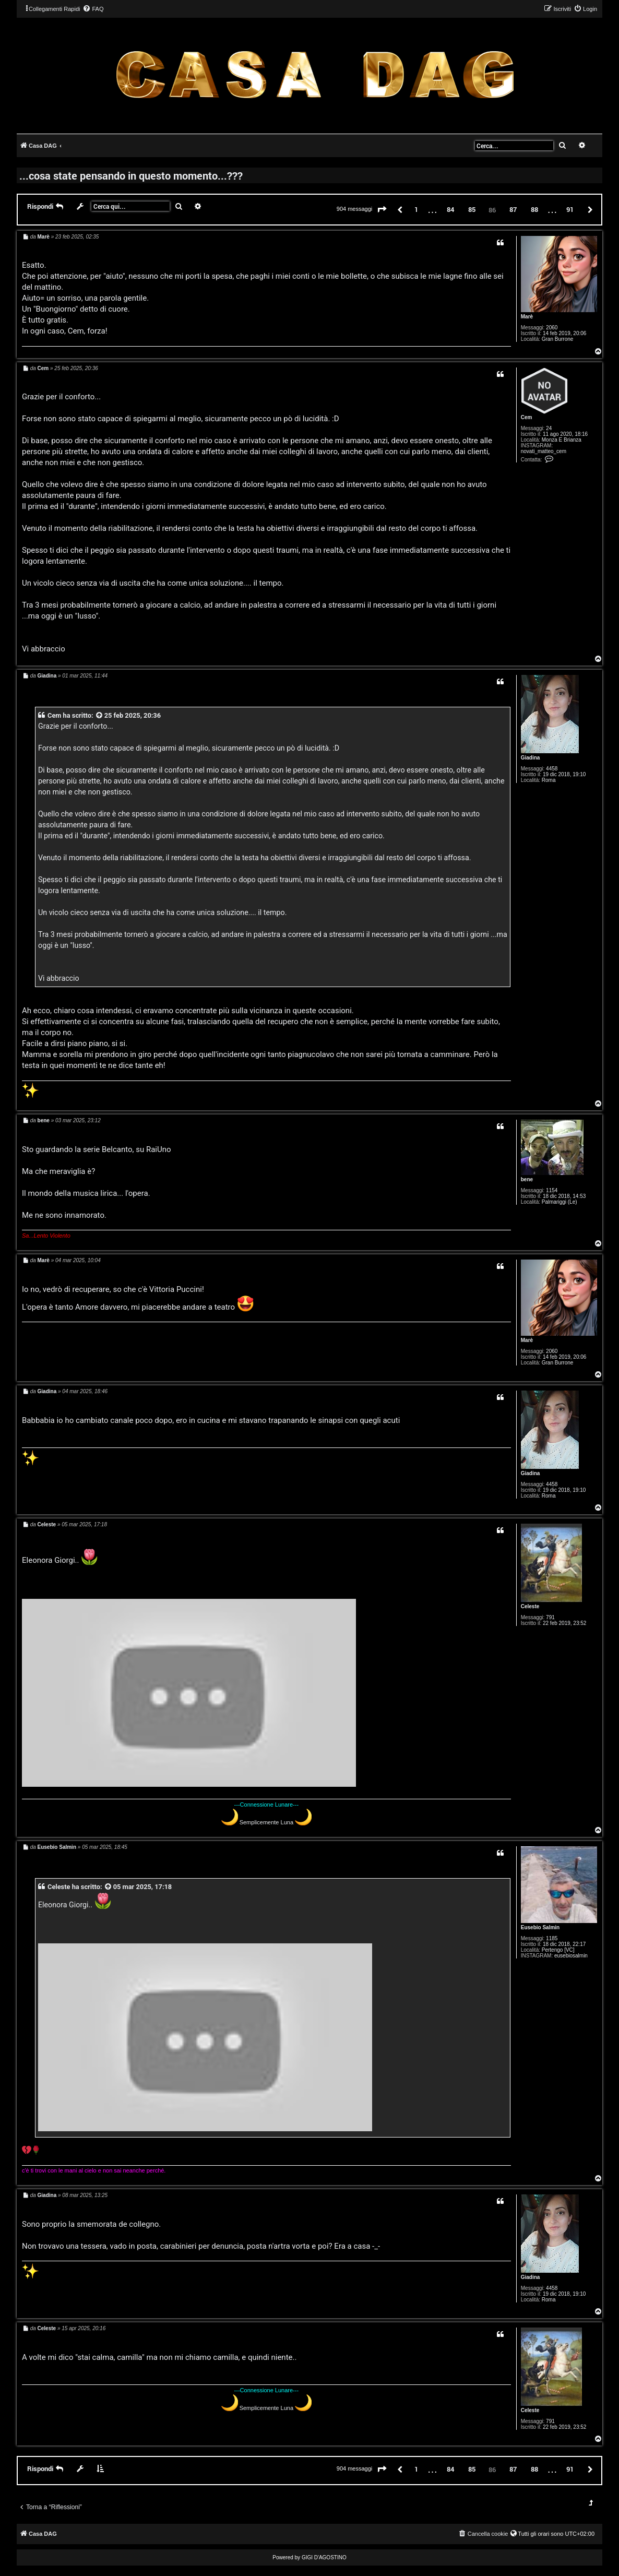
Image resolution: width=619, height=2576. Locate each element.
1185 (551, 1938)
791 (550, 1617)
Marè (527, 316)
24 (549, 428)
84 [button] (450, 209)
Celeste (530, 1606)
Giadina (530, 758)
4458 (551, 768)
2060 (551, 327)
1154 (551, 1190)
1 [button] (416, 209)
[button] (382, 210)
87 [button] (513, 209)
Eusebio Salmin (540, 1927)
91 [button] (570, 209)
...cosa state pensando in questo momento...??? (131, 175)
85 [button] (471, 209)
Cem (526, 417)
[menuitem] (92, 9)
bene (527, 1179)
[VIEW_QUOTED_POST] (99, 715)
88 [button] (534, 209)
